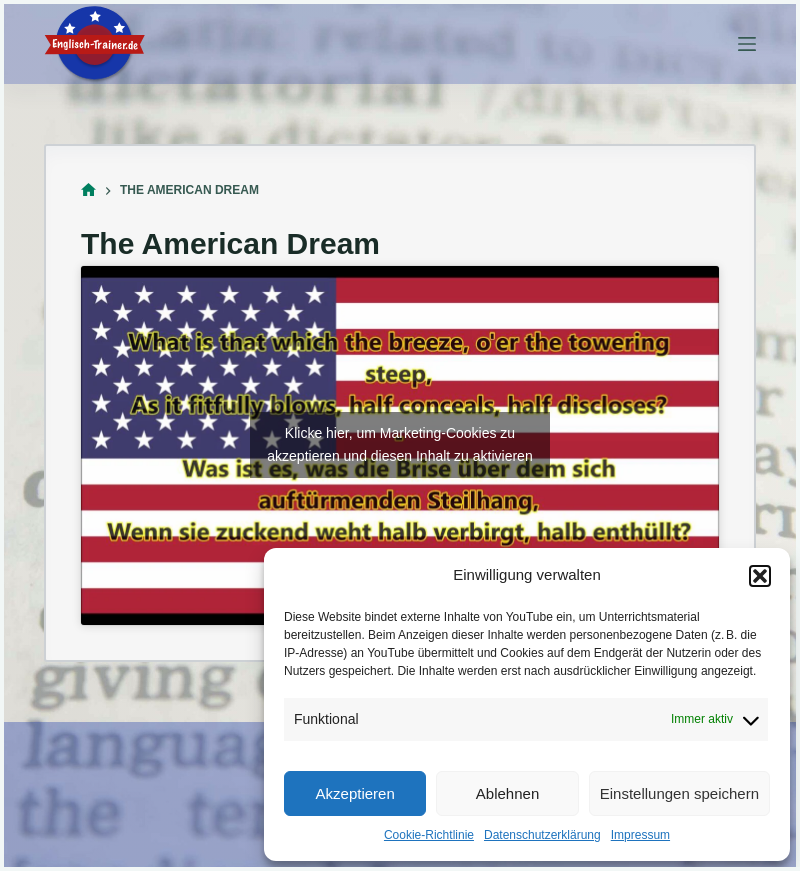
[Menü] (747, 44)
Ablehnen (507, 793)
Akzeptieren (355, 793)
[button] (760, 576)
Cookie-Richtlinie (429, 835)
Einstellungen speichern (679, 793)
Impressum (640, 835)
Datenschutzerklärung (542, 835)
